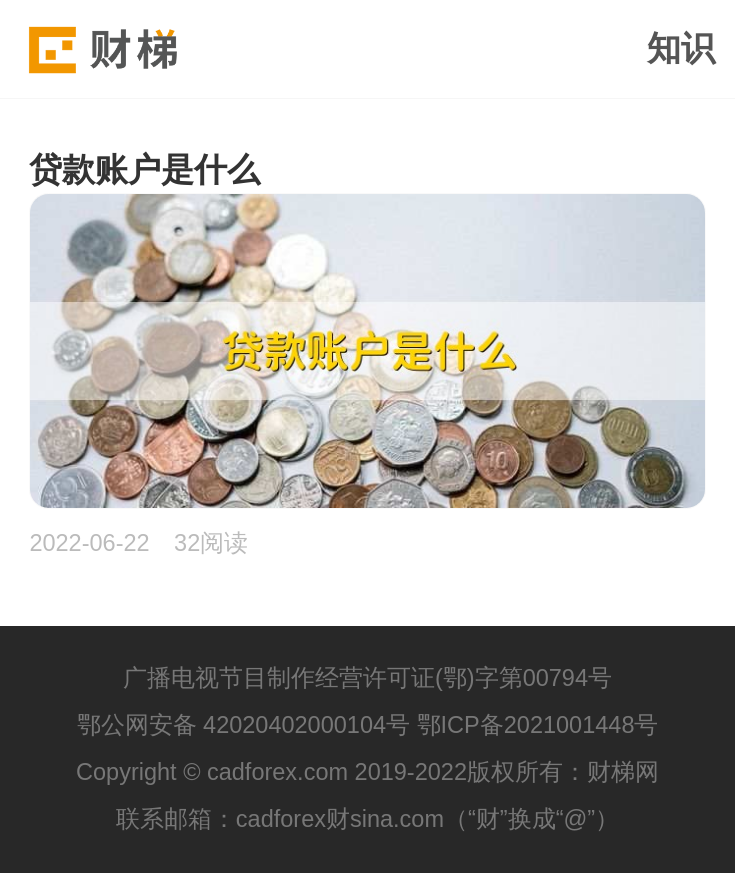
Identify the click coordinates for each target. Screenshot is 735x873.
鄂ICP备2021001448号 (538, 725)
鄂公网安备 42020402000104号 (244, 725)
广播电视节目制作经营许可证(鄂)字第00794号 (367, 678)
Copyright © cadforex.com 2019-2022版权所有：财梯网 (367, 772)
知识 (681, 48)
